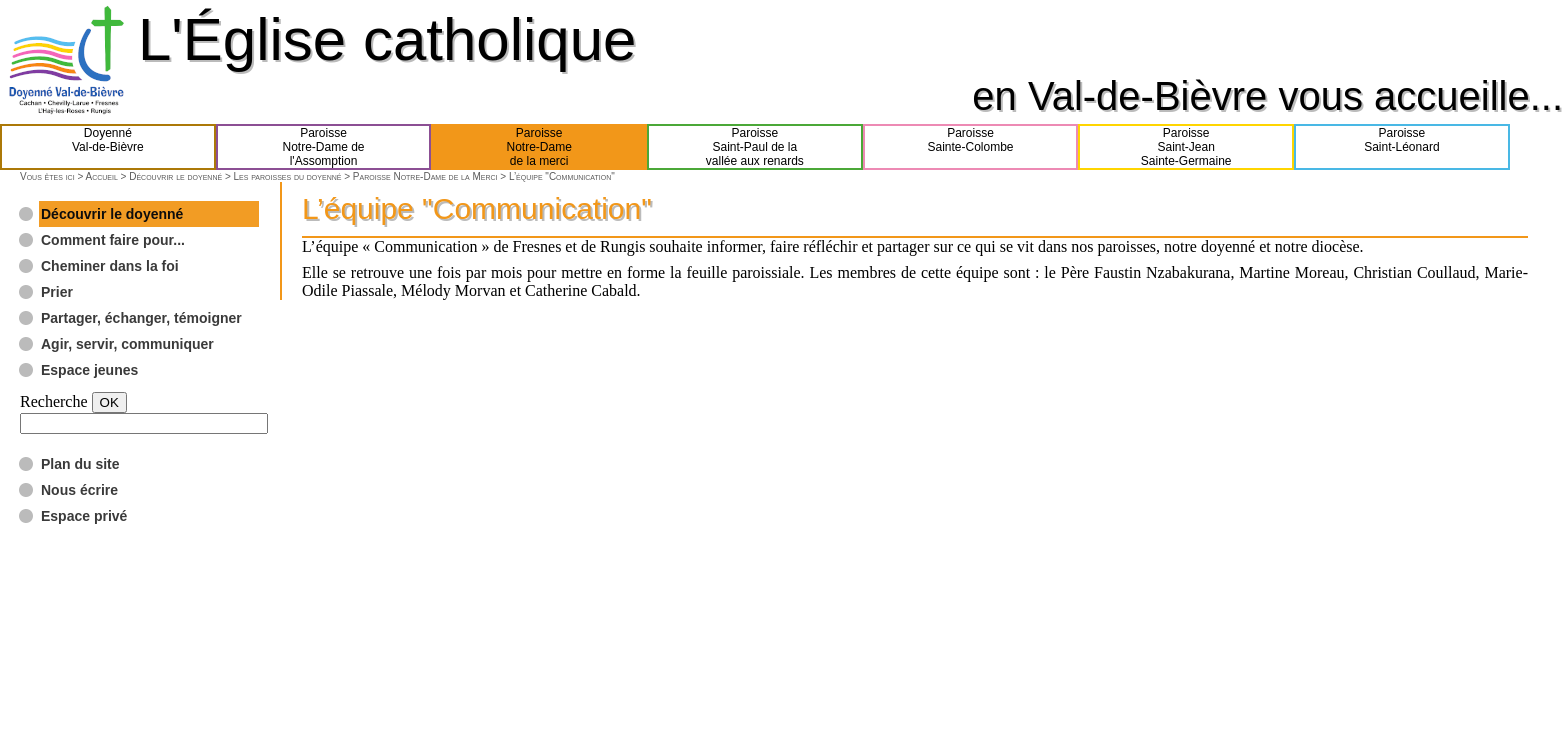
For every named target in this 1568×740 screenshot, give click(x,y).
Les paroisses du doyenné (288, 176)
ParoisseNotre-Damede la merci (539, 147)
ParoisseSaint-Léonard (1401, 147)
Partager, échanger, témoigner (141, 318)
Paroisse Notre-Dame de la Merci (425, 176)
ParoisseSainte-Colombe (971, 147)
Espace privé (84, 516)
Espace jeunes (89, 370)
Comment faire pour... (113, 240)
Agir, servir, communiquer (127, 344)
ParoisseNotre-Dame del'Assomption (323, 147)
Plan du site (80, 464)
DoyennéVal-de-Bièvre (108, 147)
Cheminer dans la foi (110, 266)
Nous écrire (79, 490)
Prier (57, 292)
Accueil (101, 176)
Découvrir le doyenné (175, 176)
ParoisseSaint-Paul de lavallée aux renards (755, 147)
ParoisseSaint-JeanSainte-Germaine (1186, 147)
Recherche (54, 401)
